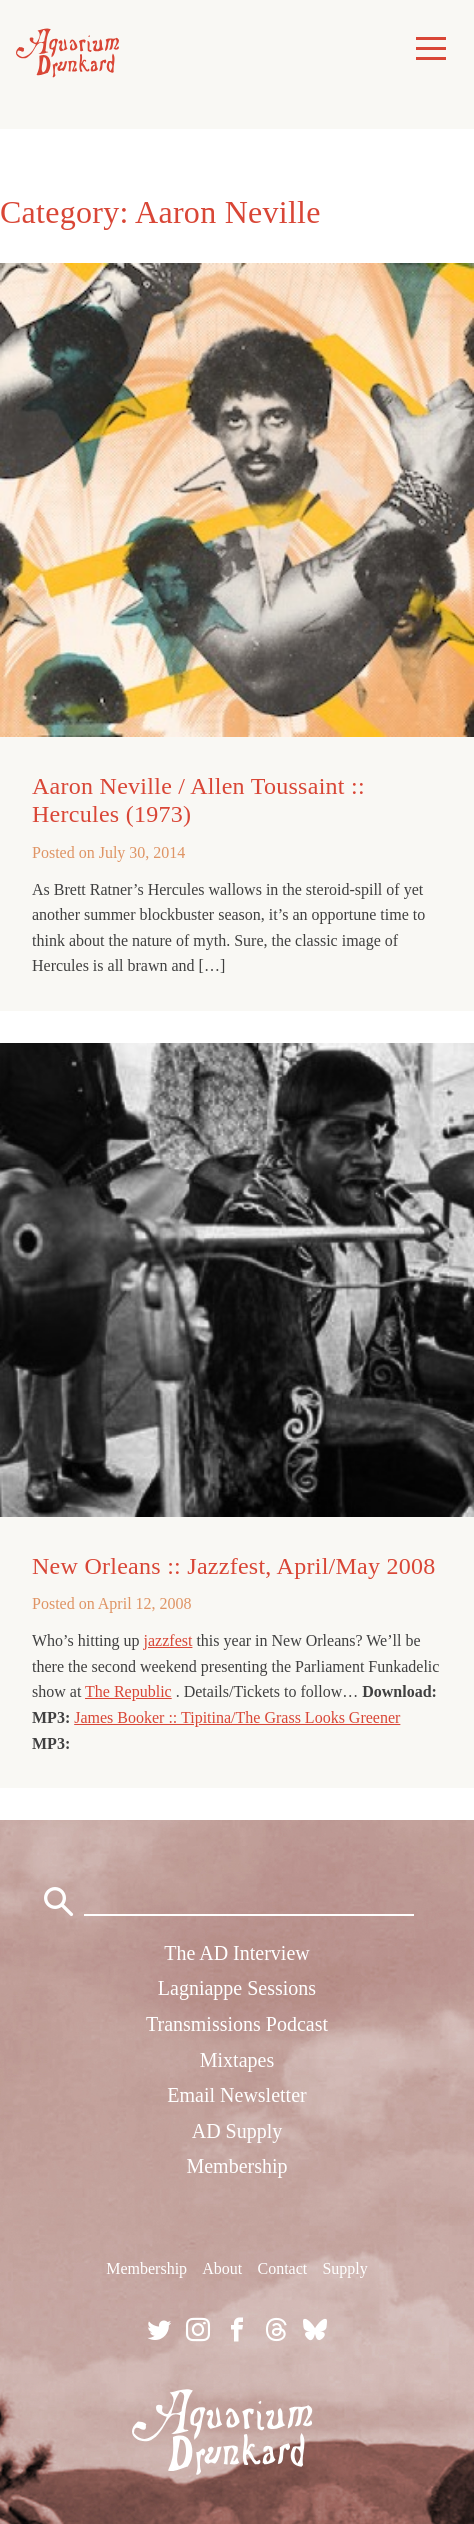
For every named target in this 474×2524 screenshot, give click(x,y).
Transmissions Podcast (237, 2024)
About (222, 2268)
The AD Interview (237, 1953)
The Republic (128, 1691)
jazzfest (168, 1640)
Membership (236, 2166)
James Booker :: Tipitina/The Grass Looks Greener (237, 1717)
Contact (282, 2268)
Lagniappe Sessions (237, 1988)
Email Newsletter (236, 2095)
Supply (344, 2268)
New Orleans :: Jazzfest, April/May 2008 (234, 1566)
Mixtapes (237, 2060)
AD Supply (237, 2131)
